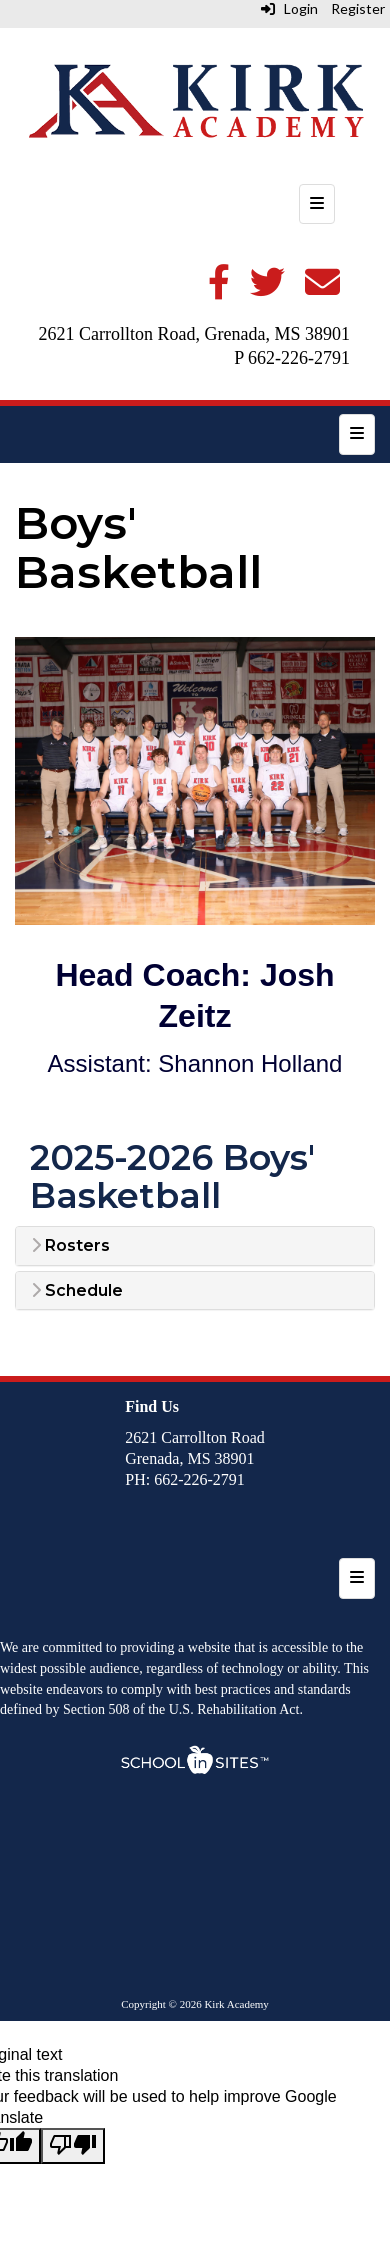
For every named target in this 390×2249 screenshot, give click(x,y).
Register (358, 8)
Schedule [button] (77, 1291)
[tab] (195, 1246)
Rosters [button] (70, 1246)
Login (289, 8)
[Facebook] (219, 289)
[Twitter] (267, 289)
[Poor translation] (73, 2146)
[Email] (322, 289)
